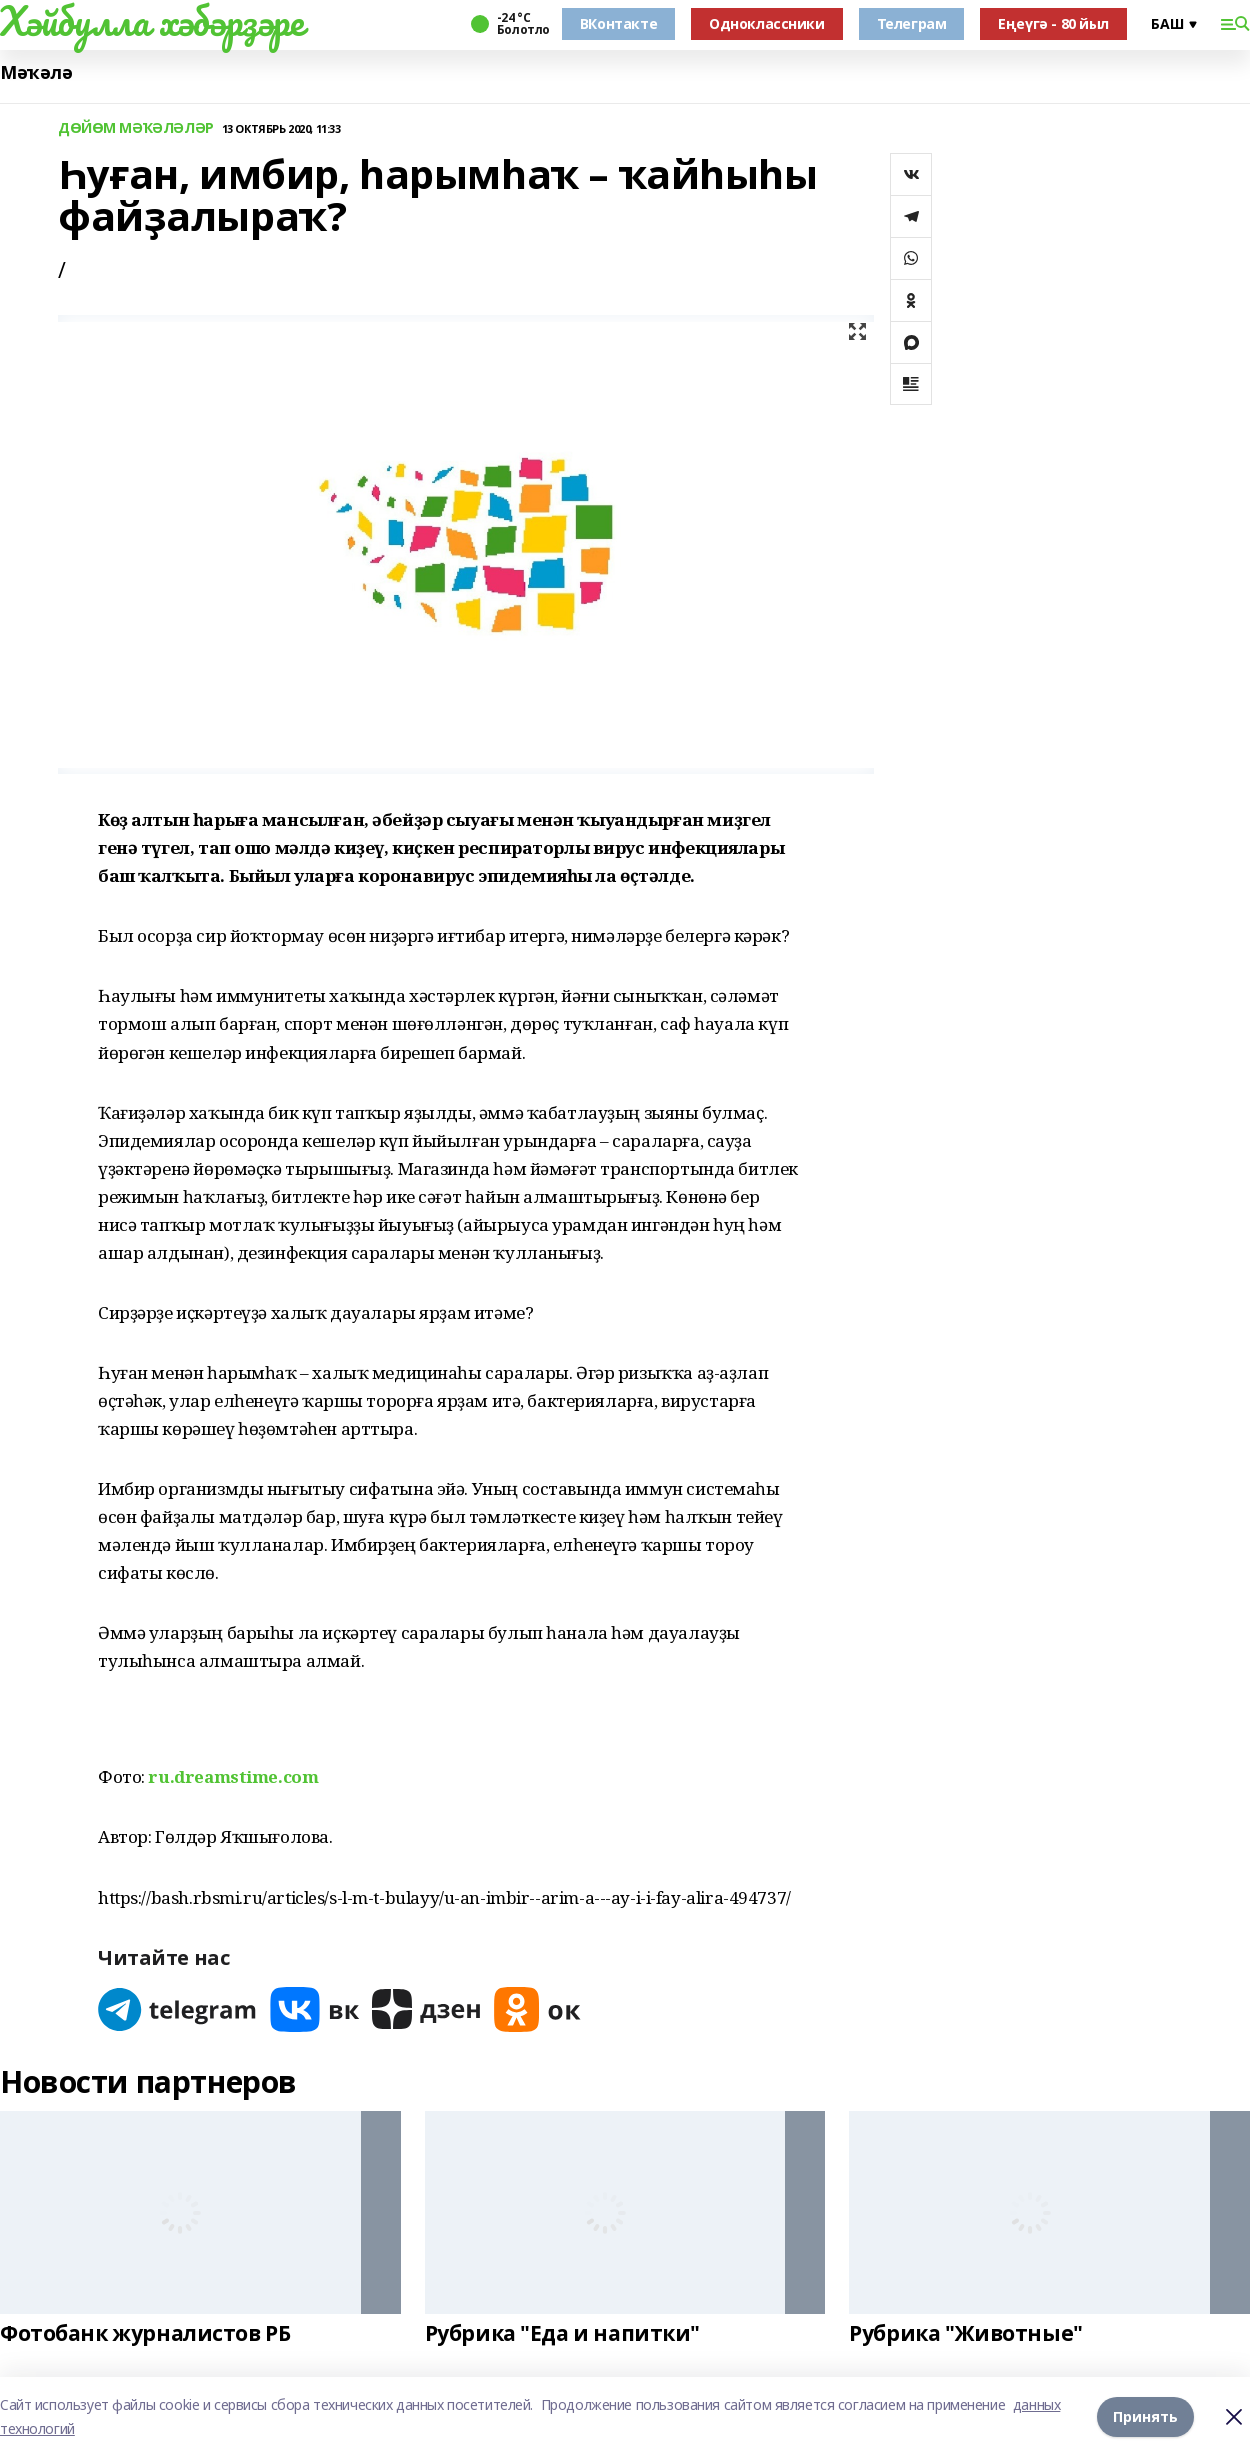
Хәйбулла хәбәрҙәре (151, 21)
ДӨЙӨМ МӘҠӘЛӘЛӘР (136, 128)
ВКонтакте (618, 23)
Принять (1145, 2416)
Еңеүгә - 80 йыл (1053, 23)
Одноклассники (767, 23)
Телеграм (912, 23)
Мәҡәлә (36, 72)
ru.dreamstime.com (233, 1776)
